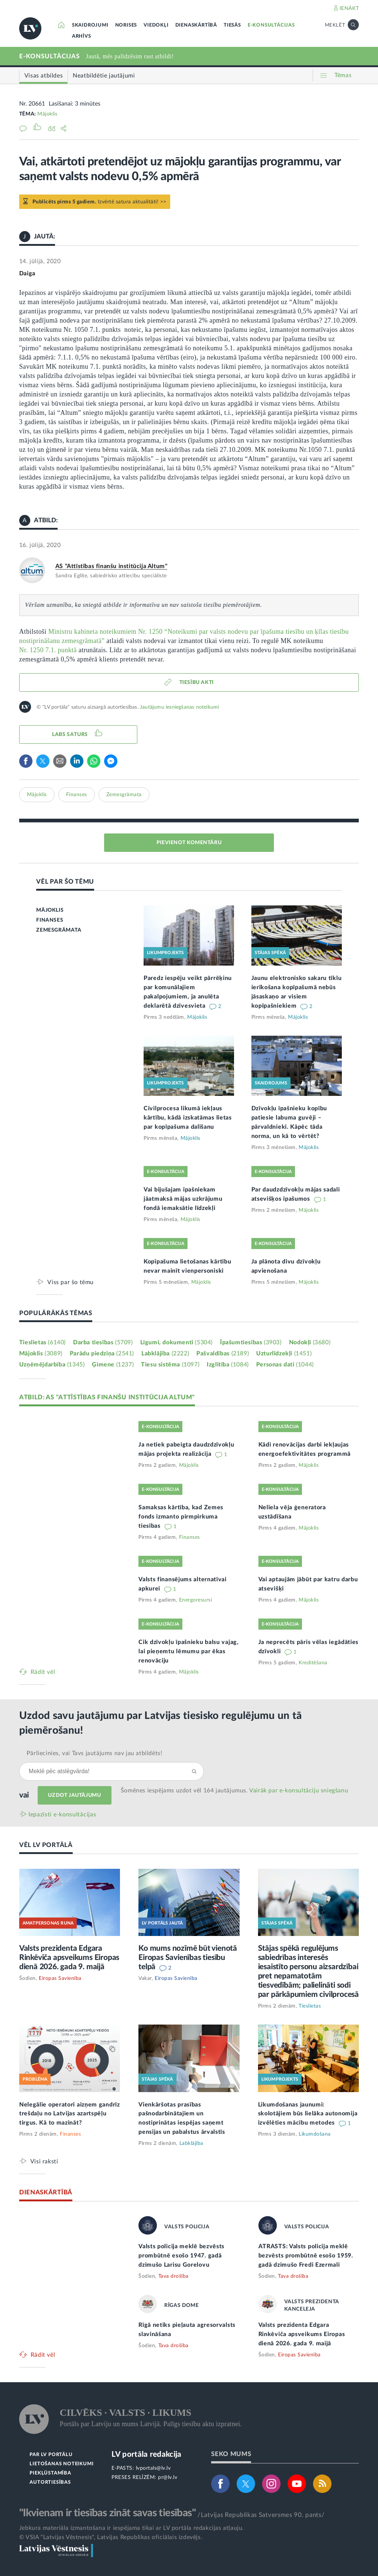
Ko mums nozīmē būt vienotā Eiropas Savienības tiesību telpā (187, 1957)
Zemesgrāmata (124, 794)
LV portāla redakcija (146, 2454)
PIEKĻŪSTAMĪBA (50, 2473)
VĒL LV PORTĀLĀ (46, 1845)
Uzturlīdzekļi (284, 1353)
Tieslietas (42, 1342)
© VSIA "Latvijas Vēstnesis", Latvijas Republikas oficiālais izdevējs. (110, 2537)
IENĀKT (349, 8)
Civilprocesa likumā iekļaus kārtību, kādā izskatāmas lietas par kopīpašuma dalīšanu (188, 1117)
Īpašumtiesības (251, 1342)
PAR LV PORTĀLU (51, 2454)
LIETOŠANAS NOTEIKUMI (61, 2464)
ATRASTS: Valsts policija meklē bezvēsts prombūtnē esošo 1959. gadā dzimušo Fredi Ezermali (305, 2255)
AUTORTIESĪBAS (50, 2482)
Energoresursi (195, 1600)
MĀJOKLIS (49, 910)
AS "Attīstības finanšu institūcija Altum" (111, 566)
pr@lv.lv (167, 2477)
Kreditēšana (313, 1662)
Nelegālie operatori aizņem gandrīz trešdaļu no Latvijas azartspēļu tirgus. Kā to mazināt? (69, 2114)
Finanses (76, 794)
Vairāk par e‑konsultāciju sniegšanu (298, 1790)
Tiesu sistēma (170, 1365)
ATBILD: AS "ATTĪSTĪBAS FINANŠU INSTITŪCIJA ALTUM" (107, 1397)
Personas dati (285, 1365)
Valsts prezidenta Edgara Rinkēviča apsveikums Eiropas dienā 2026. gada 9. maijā (69, 1957)
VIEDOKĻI (156, 25)
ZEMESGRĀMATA (58, 930)
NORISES (126, 25)
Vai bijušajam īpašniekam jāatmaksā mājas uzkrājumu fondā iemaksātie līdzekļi (183, 1199)
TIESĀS (232, 25)
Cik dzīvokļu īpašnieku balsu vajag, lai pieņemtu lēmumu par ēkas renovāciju (188, 1651)
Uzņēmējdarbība (52, 1365)
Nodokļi (309, 1342)
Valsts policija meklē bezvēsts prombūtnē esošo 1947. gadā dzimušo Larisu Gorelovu (181, 2255)
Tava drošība (173, 2276)
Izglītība (228, 1365)
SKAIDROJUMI (90, 25)
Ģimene (113, 1365)
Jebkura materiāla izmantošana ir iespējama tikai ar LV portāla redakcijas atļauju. (131, 2528)
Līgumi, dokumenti (176, 1342)
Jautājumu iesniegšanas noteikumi (179, 707)
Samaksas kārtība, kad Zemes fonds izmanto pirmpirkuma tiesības (180, 1516)
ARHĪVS (81, 36)
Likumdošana (315, 2134)
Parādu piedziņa (102, 1353)
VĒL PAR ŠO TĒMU (65, 881)
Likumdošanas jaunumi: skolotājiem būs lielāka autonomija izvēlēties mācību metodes (308, 2114)
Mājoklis (47, 114)
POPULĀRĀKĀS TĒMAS (55, 1313)
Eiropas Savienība (60, 1978)
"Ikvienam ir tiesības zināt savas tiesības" (107, 2513)
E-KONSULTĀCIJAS (271, 25)
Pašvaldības (222, 1353)
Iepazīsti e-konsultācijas (62, 1814)
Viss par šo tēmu (70, 1282)
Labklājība (165, 1353)
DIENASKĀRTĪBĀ (196, 25)
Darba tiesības (103, 1342)
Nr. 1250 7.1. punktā (48, 650)
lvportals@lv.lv (153, 2468)
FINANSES (49, 920)
